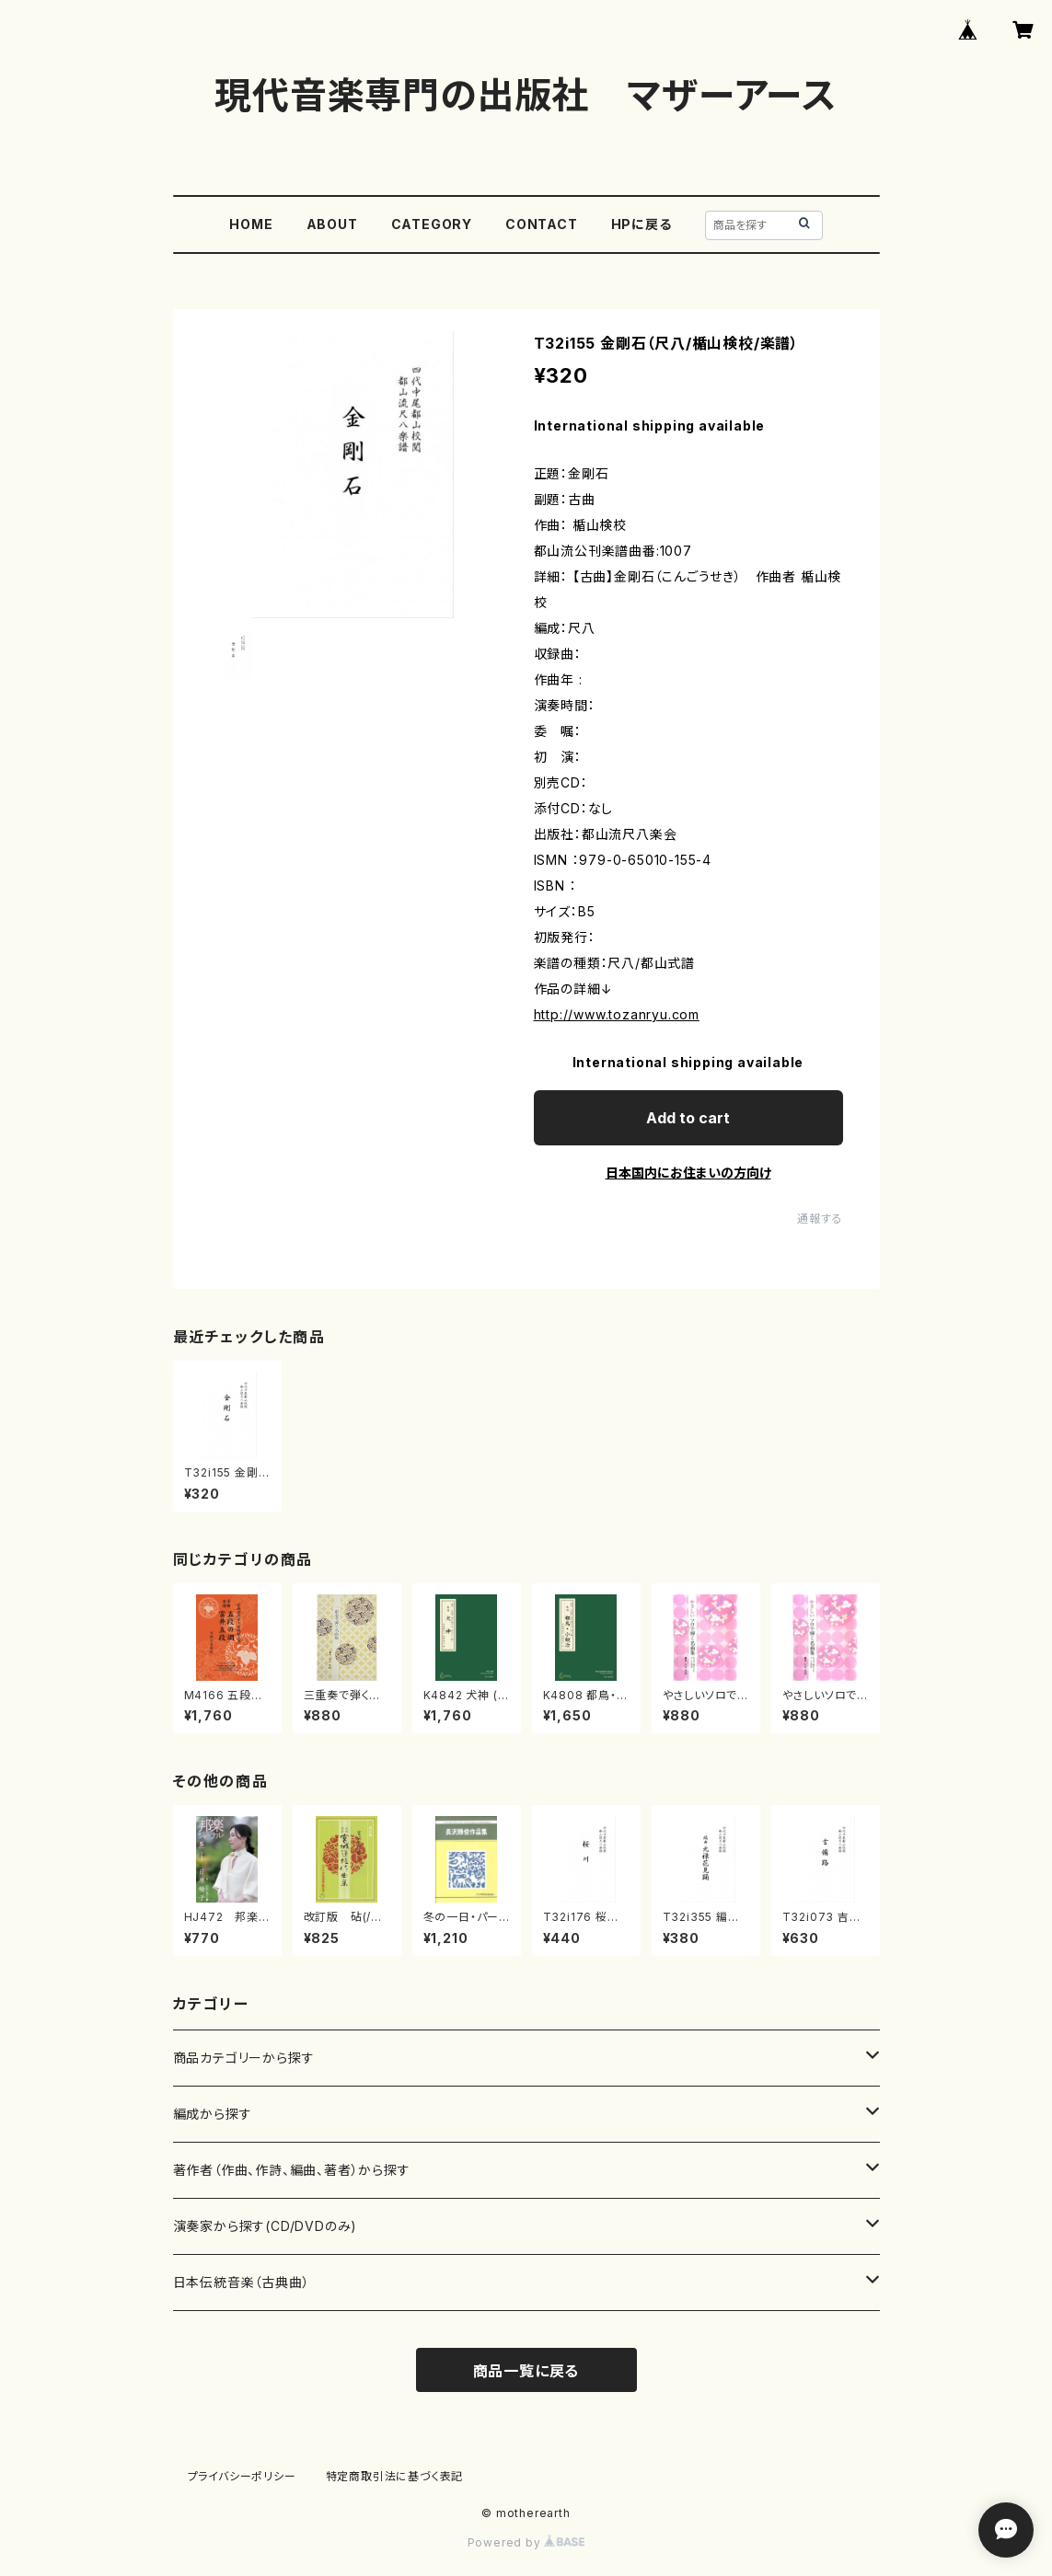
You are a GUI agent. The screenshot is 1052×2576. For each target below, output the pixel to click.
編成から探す (212, 2114)
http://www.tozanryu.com (616, 1014)
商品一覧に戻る (526, 2371)
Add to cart (688, 1118)
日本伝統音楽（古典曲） (241, 2282)
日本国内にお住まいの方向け (688, 1172)
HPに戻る (641, 224)
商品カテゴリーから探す (244, 2057)
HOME (250, 224)
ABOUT (332, 224)
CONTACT (541, 224)
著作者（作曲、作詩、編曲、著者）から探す (291, 2170)
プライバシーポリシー (242, 2476)
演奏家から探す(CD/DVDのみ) (265, 2226)
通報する (819, 1218)
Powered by (526, 2542)
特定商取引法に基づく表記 (395, 2476)
